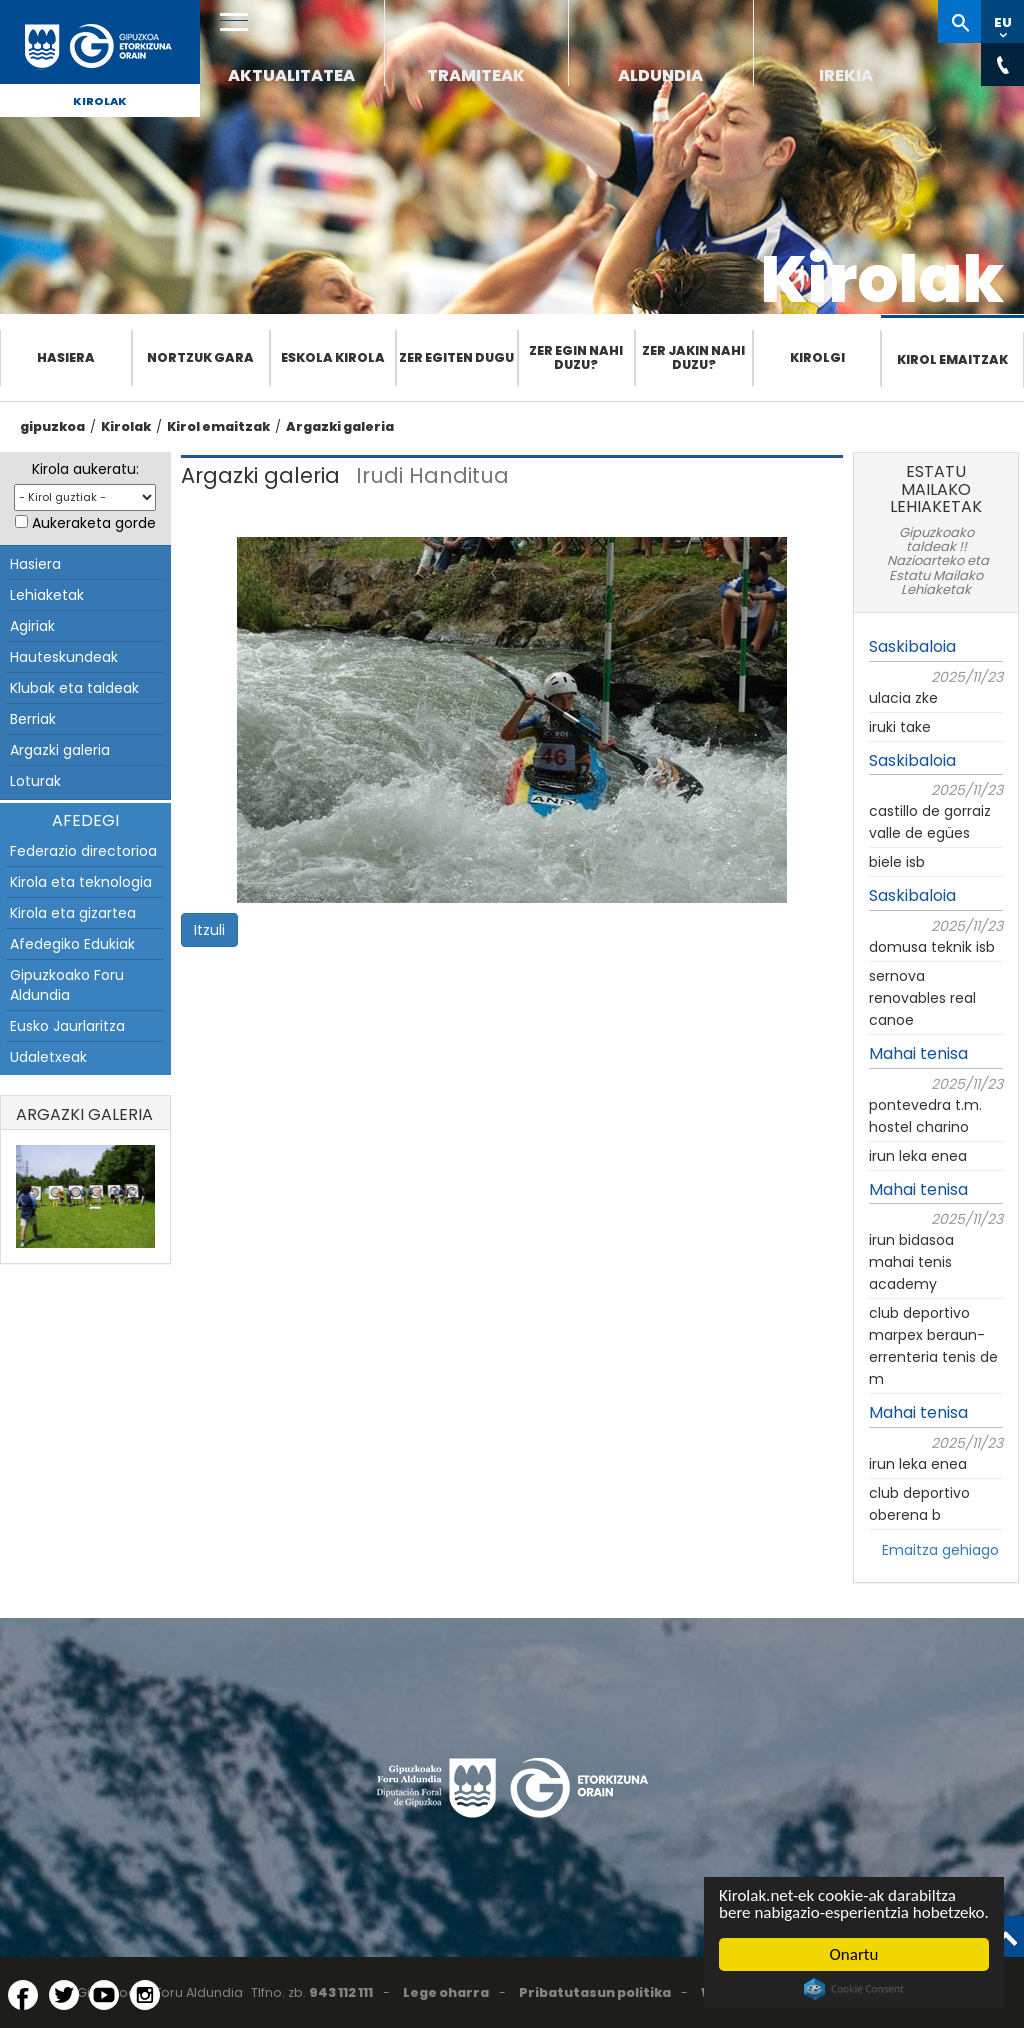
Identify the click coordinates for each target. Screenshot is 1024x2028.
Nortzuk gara (200, 357)
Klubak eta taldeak (74, 688)
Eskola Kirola (333, 357)
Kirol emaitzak (952, 359)
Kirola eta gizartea (73, 913)
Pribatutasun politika (595, 1992)
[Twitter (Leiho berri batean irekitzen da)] (64, 1995)
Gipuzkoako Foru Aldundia (67, 985)
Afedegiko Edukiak (72, 944)
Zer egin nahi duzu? (576, 357)
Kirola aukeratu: (85, 469)
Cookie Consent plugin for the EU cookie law (854, 1989)
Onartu (854, 1954)
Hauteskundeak (64, 657)
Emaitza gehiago (940, 1550)
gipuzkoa (52, 426)
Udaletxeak (48, 1057)
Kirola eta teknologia (81, 882)
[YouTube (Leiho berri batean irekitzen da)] (104, 1995)
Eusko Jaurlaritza (67, 1026)
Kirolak (100, 101)
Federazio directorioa (83, 851)
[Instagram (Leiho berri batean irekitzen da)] (145, 1995)
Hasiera (66, 357)
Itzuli (209, 930)
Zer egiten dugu (456, 357)
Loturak (35, 781)
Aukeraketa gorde (94, 523)
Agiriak (32, 626)
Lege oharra (446, 1992)
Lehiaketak (47, 595)
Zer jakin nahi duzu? (693, 357)
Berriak (33, 719)
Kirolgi (817, 357)
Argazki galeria (340, 426)
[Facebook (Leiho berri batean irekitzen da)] (23, 1995)
